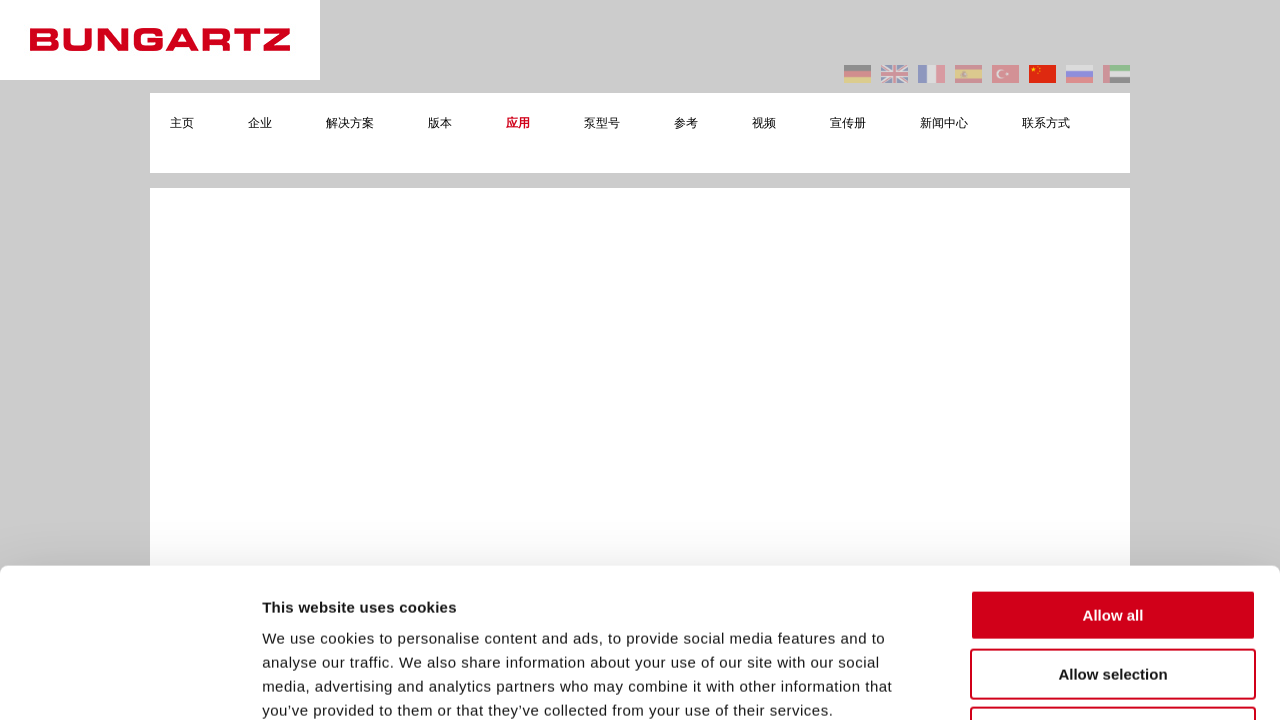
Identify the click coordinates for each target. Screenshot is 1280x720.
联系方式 (1046, 123)
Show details (1049, 680)
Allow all (1113, 475)
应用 (518, 123)
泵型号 (602, 123)
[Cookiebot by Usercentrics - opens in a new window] (129, 681)
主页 (182, 123)
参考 (686, 123)
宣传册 (848, 123)
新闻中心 (944, 123)
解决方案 (350, 123)
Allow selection (1112, 534)
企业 (260, 123)
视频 (764, 123)
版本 (440, 123)
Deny (1113, 592)
